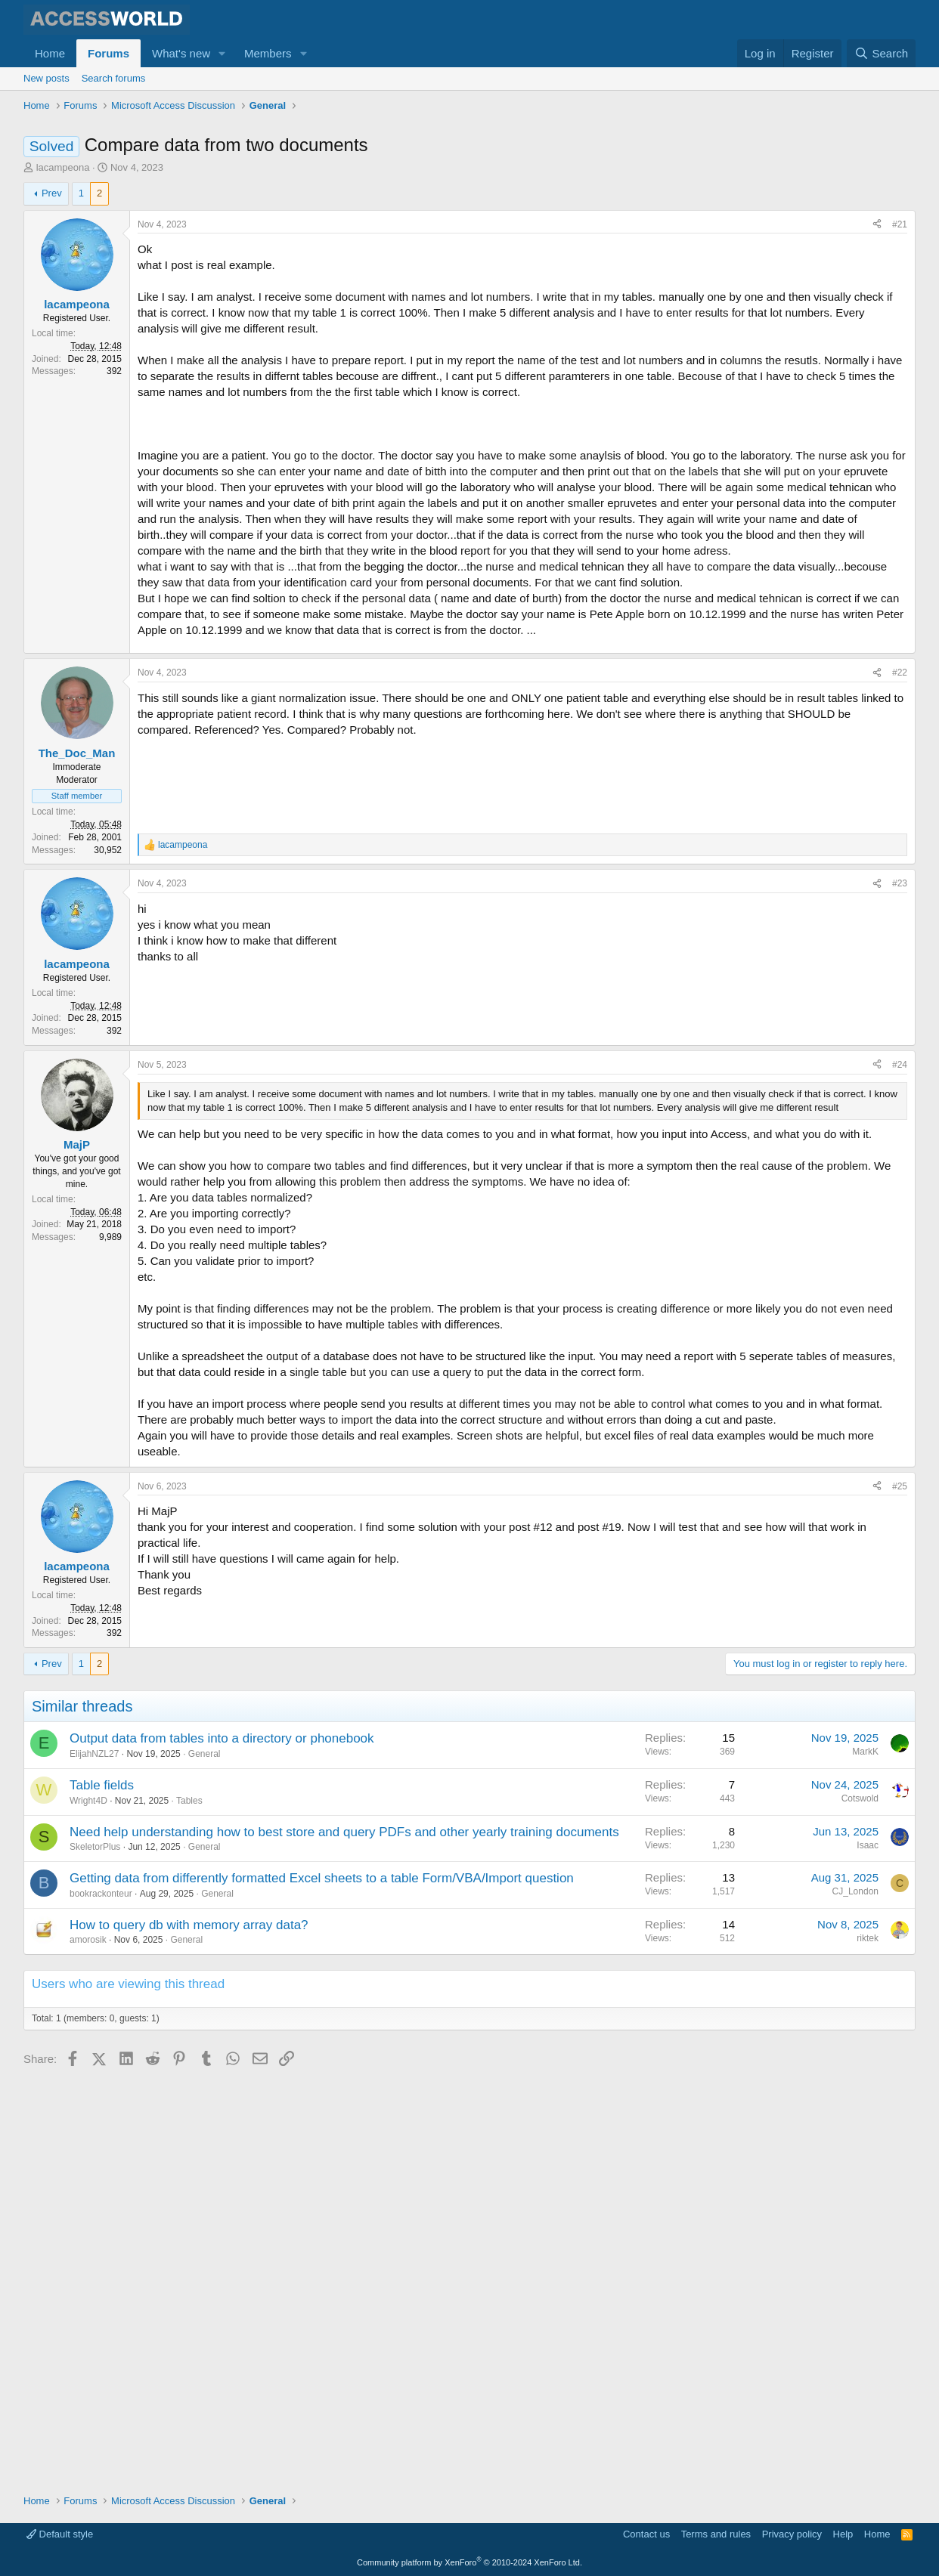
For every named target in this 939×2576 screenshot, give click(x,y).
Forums (108, 53)
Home (50, 53)
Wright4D (88, 2207)
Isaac (868, 2252)
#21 (899, 296)
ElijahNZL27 (94, 2160)
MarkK (865, 2159)
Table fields (102, 2192)
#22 (899, 944)
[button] (222, 53)
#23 (899, 1155)
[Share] (877, 296)
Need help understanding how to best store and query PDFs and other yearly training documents (344, 2238)
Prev (52, 265)
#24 (899, 1471)
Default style (59, 2534)
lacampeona (63, 239)
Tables (189, 2207)
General (204, 2160)
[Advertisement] (298, 159)
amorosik (88, 2347)
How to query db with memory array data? (189, 2331)
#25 (899, 1893)
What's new (181, 53)
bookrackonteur (101, 2300)
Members (268, 53)
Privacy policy (792, 2534)
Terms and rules (716, 2534)
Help (843, 2534)
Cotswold (860, 2205)
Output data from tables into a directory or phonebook (222, 2145)
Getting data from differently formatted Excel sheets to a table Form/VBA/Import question (322, 2285)
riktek (868, 2344)
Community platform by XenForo (469, 2562)
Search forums (114, 78)
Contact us (646, 2534)
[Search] (881, 53)
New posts (46, 78)
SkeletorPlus (95, 2254)
